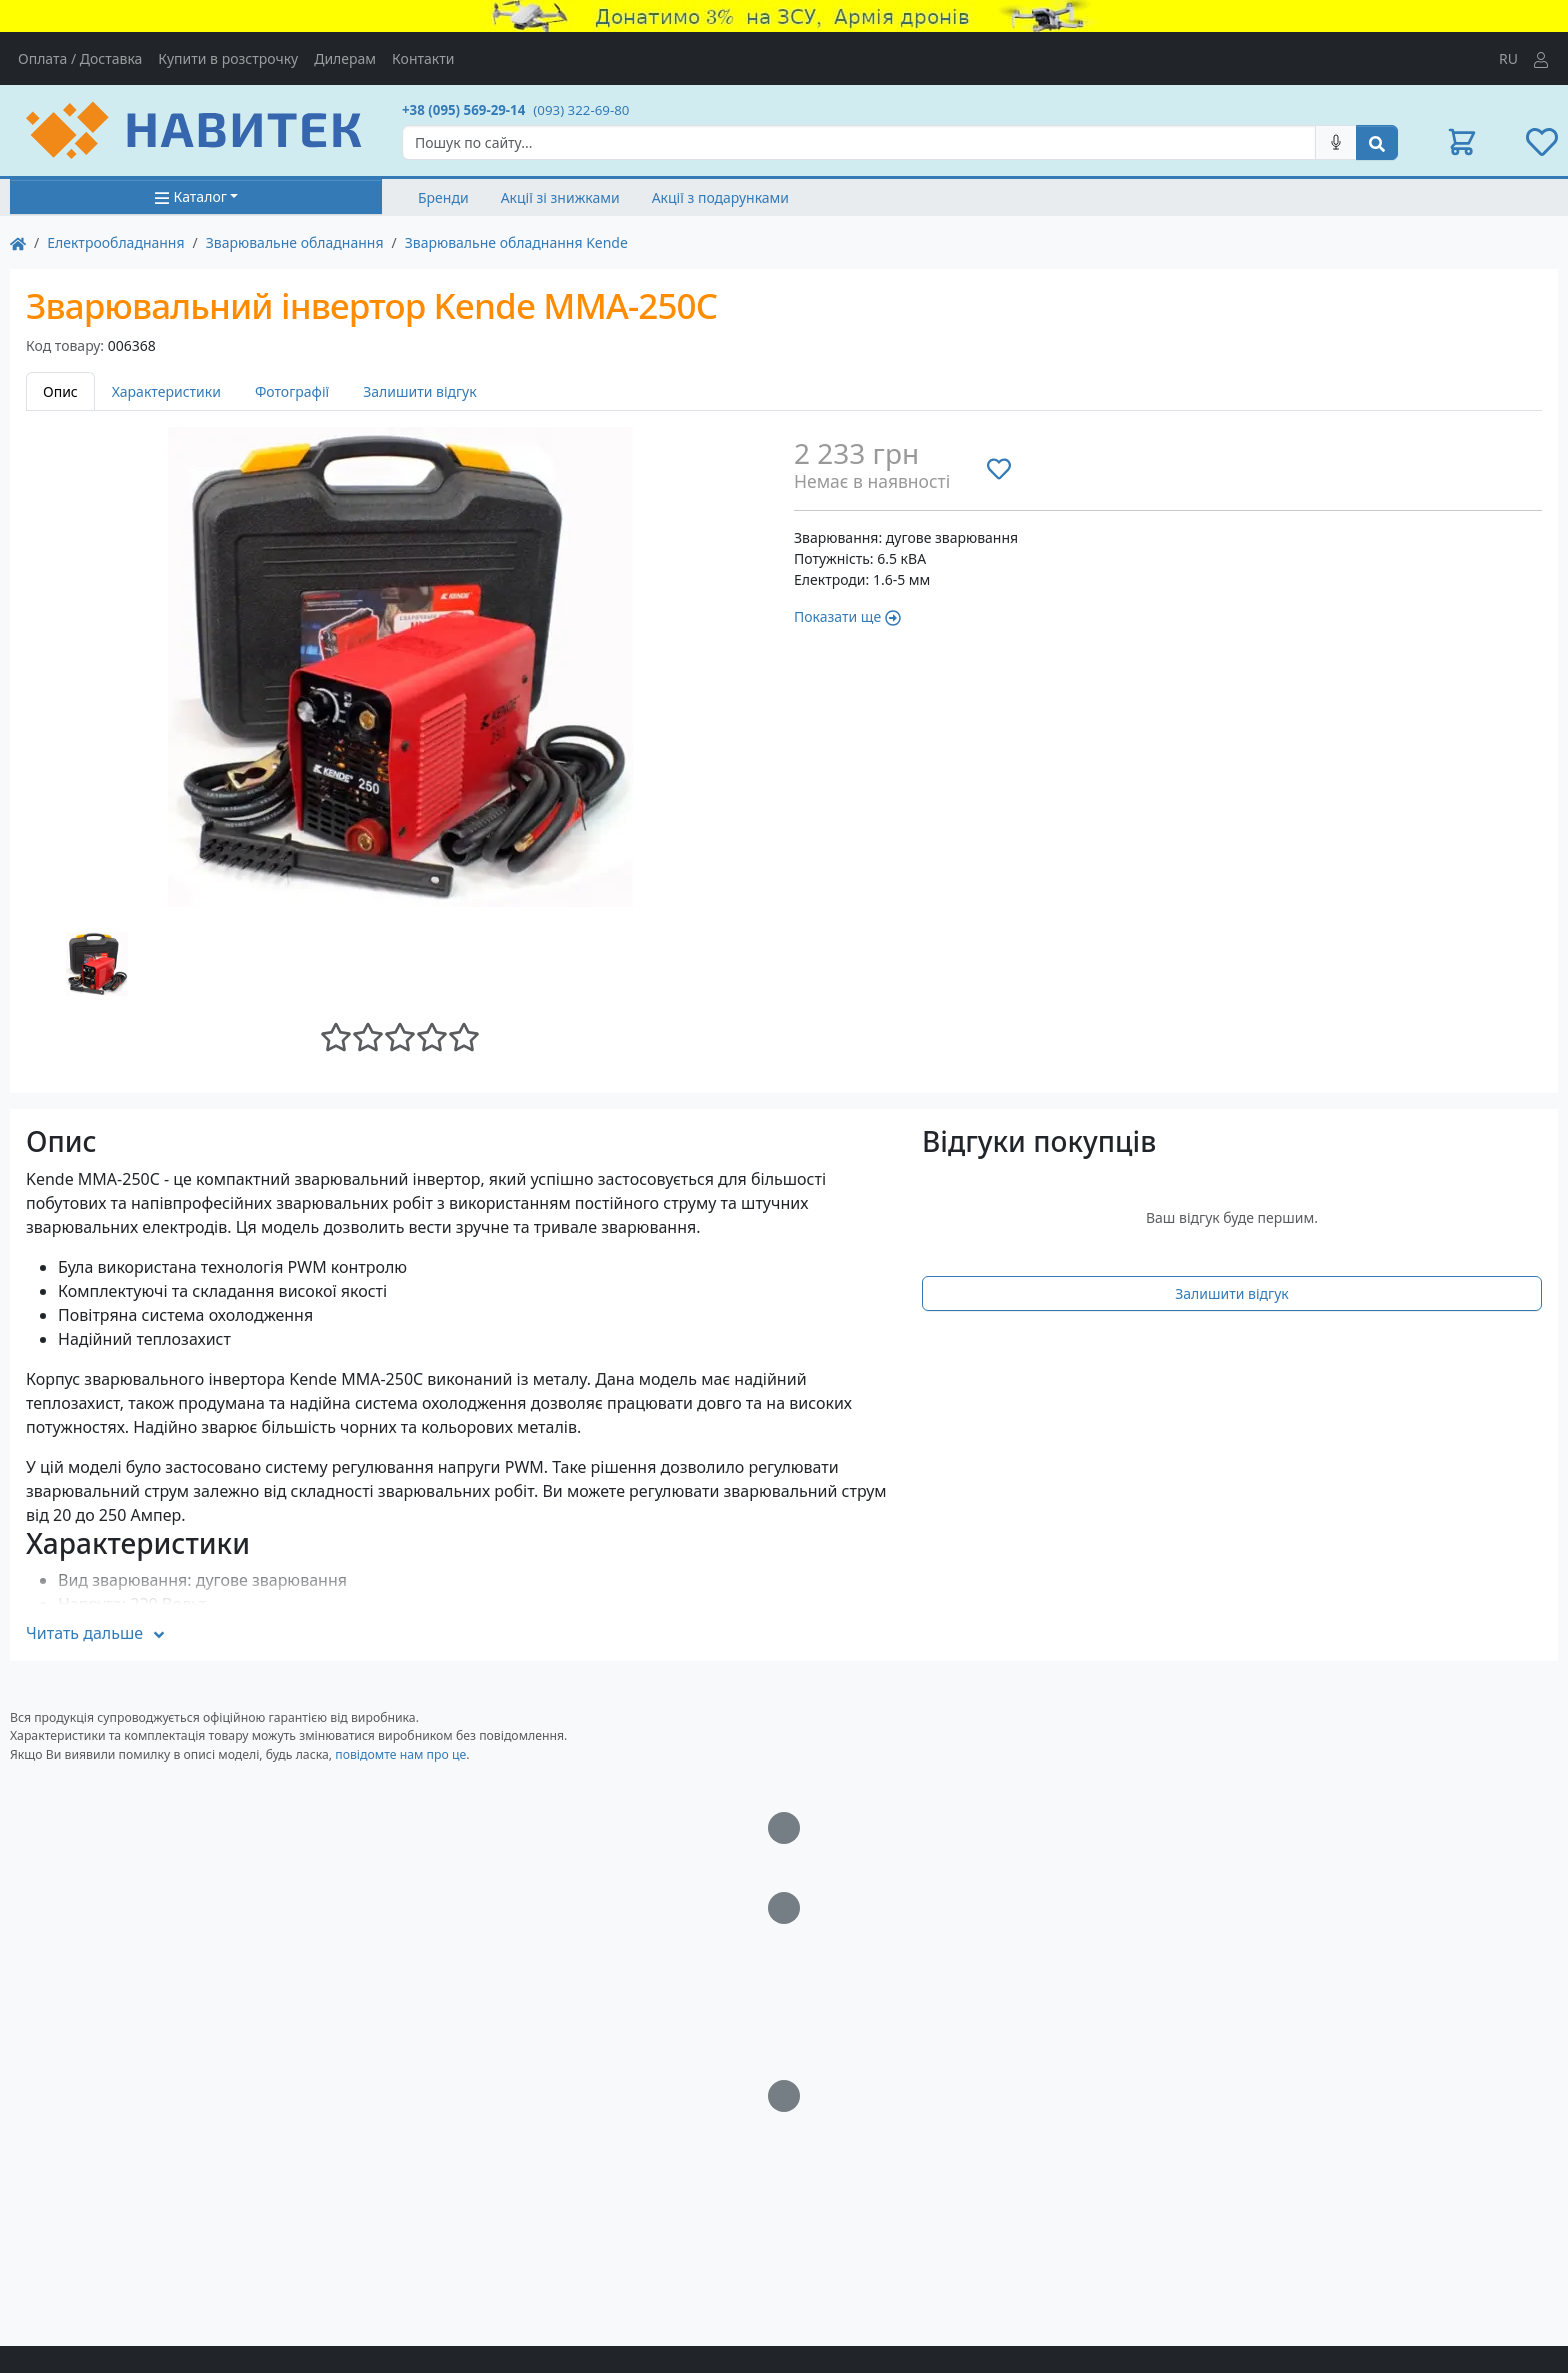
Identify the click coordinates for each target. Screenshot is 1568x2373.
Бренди (443, 197)
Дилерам (345, 58)
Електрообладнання (115, 242)
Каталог (190, 196)
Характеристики (166, 391)
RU (1508, 58)
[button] (1462, 142)
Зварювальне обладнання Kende (516, 242)
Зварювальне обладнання (295, 242)
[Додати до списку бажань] (999, 468)
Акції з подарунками (720, 197)
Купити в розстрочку (228, 58)
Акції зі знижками (560, 197)
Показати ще (847, 616)
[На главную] (18, 242)
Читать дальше (96, 1633)
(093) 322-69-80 (581, 110)
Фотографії (292, 391)
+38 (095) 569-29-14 (463, 110)
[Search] (859, 142)
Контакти (423, 58)
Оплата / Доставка (80, 58)
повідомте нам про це (400, 1754)
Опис (60, 391)
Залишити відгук (420, 391)
